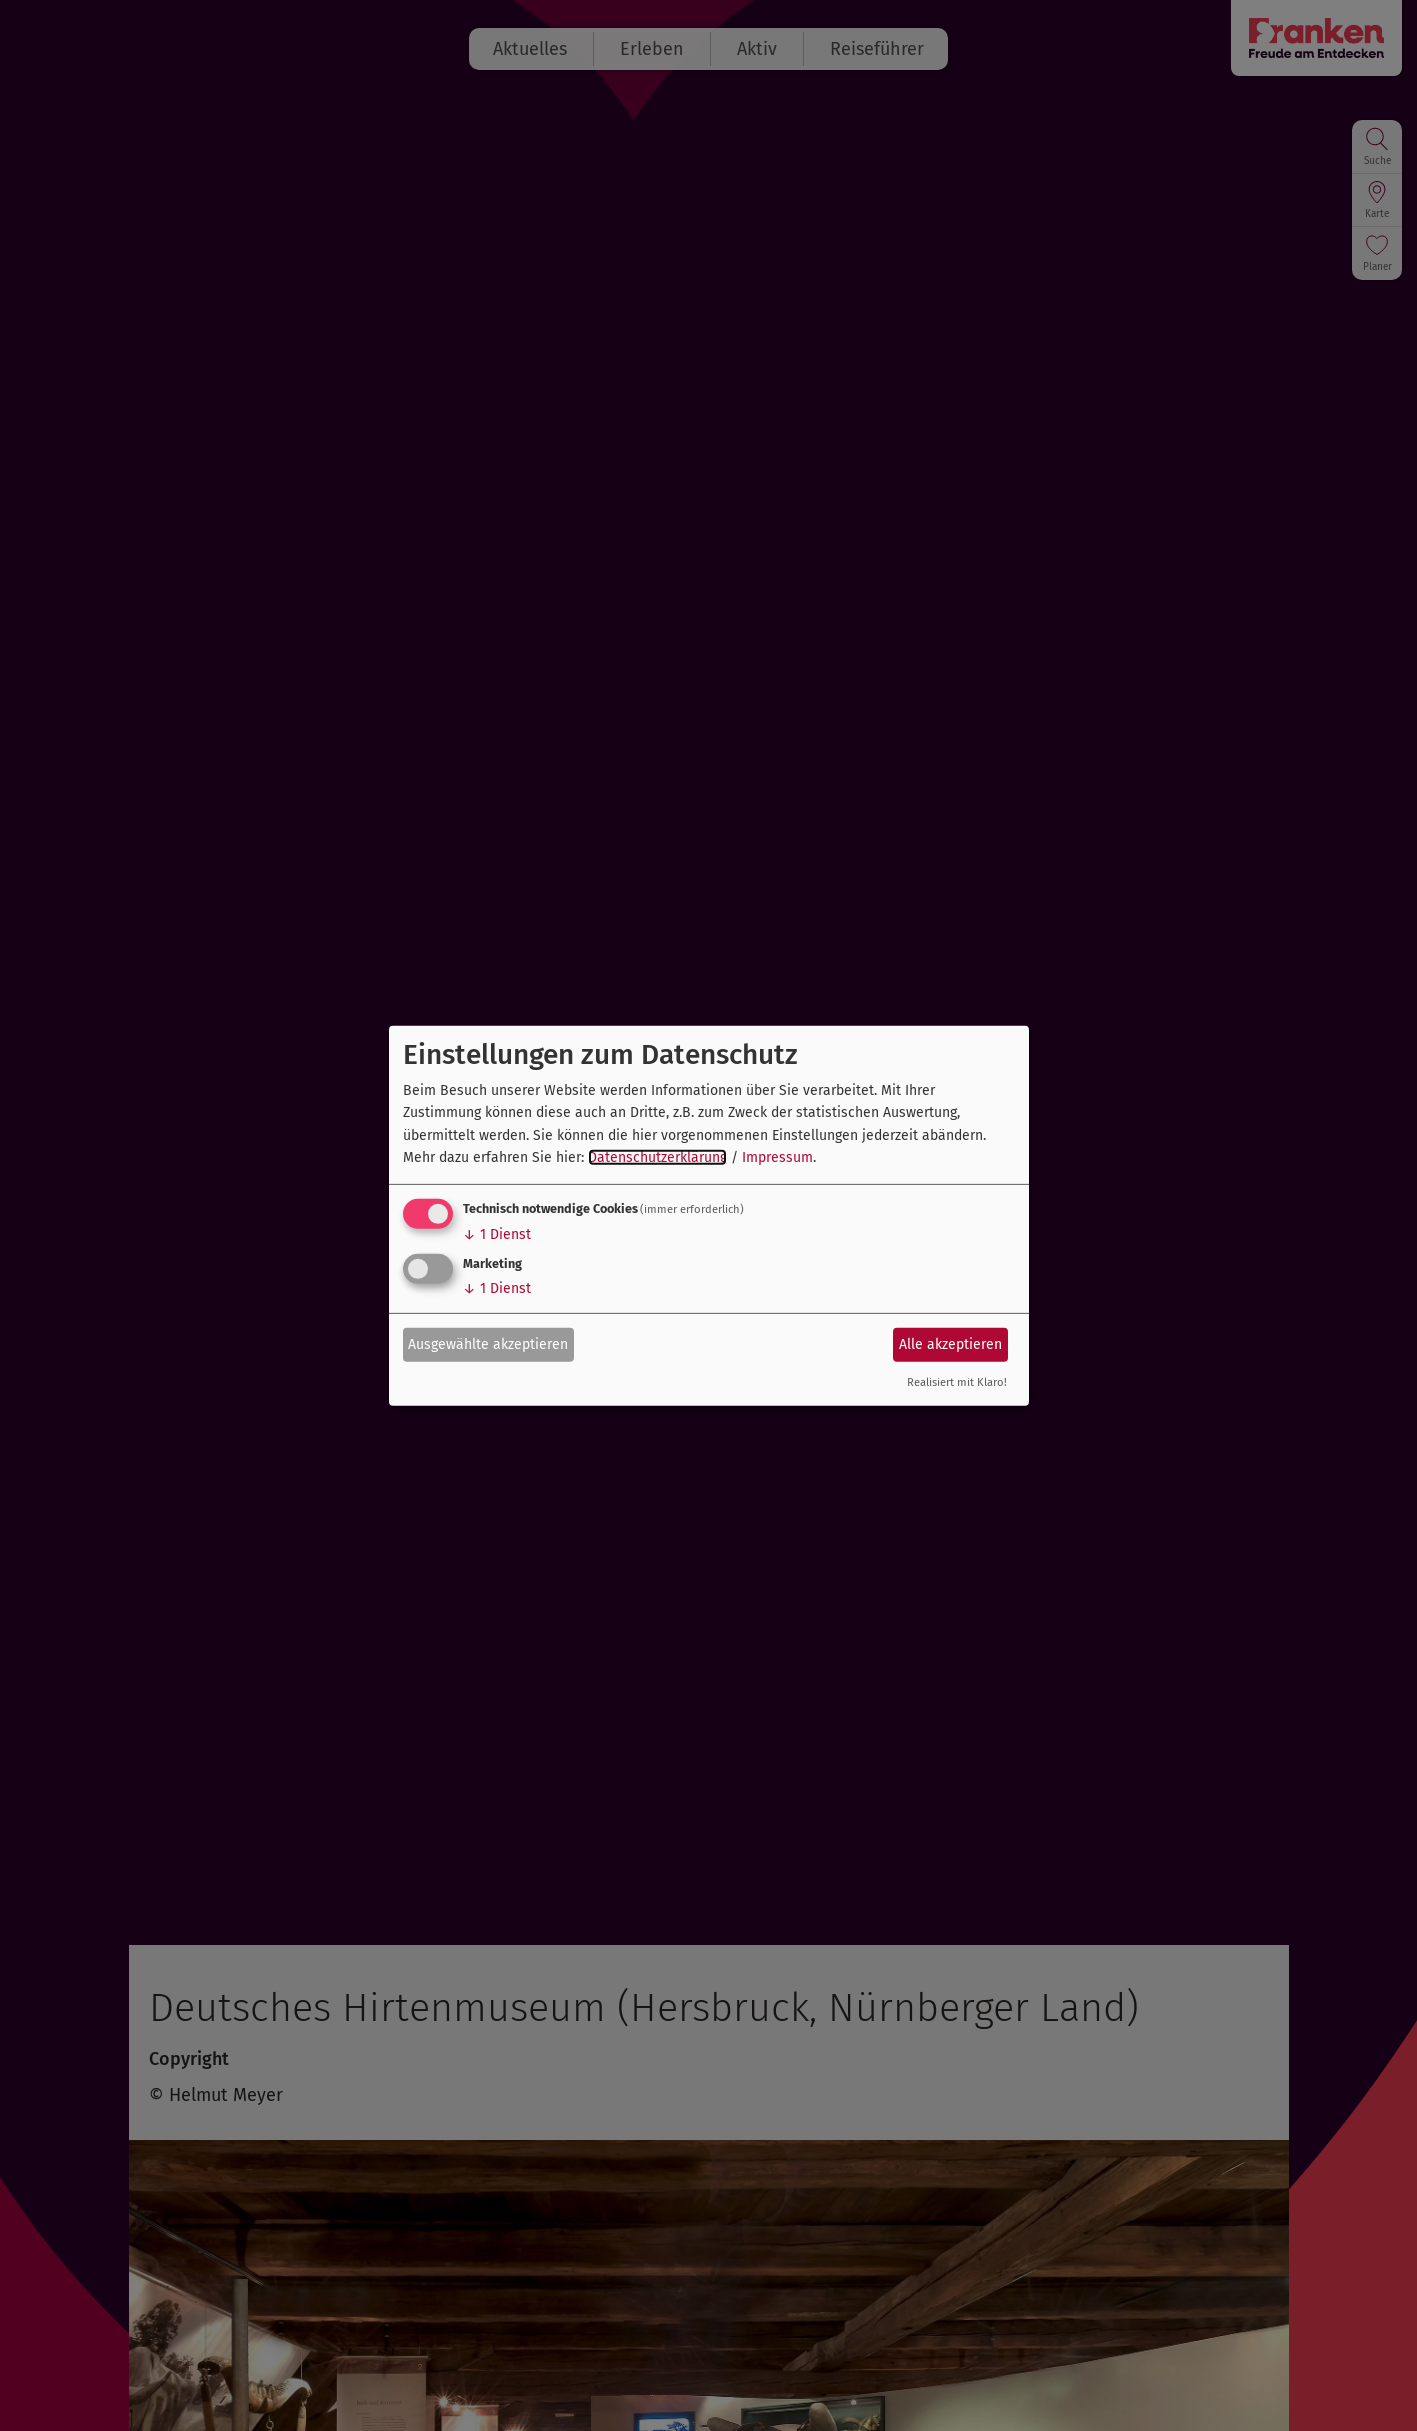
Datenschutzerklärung (657, 1157)
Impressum (777, 1157)
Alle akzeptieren (950, 1344)
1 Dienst (497, 1234)
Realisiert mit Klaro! (957, 1382)
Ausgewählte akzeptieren (488, 1344)
